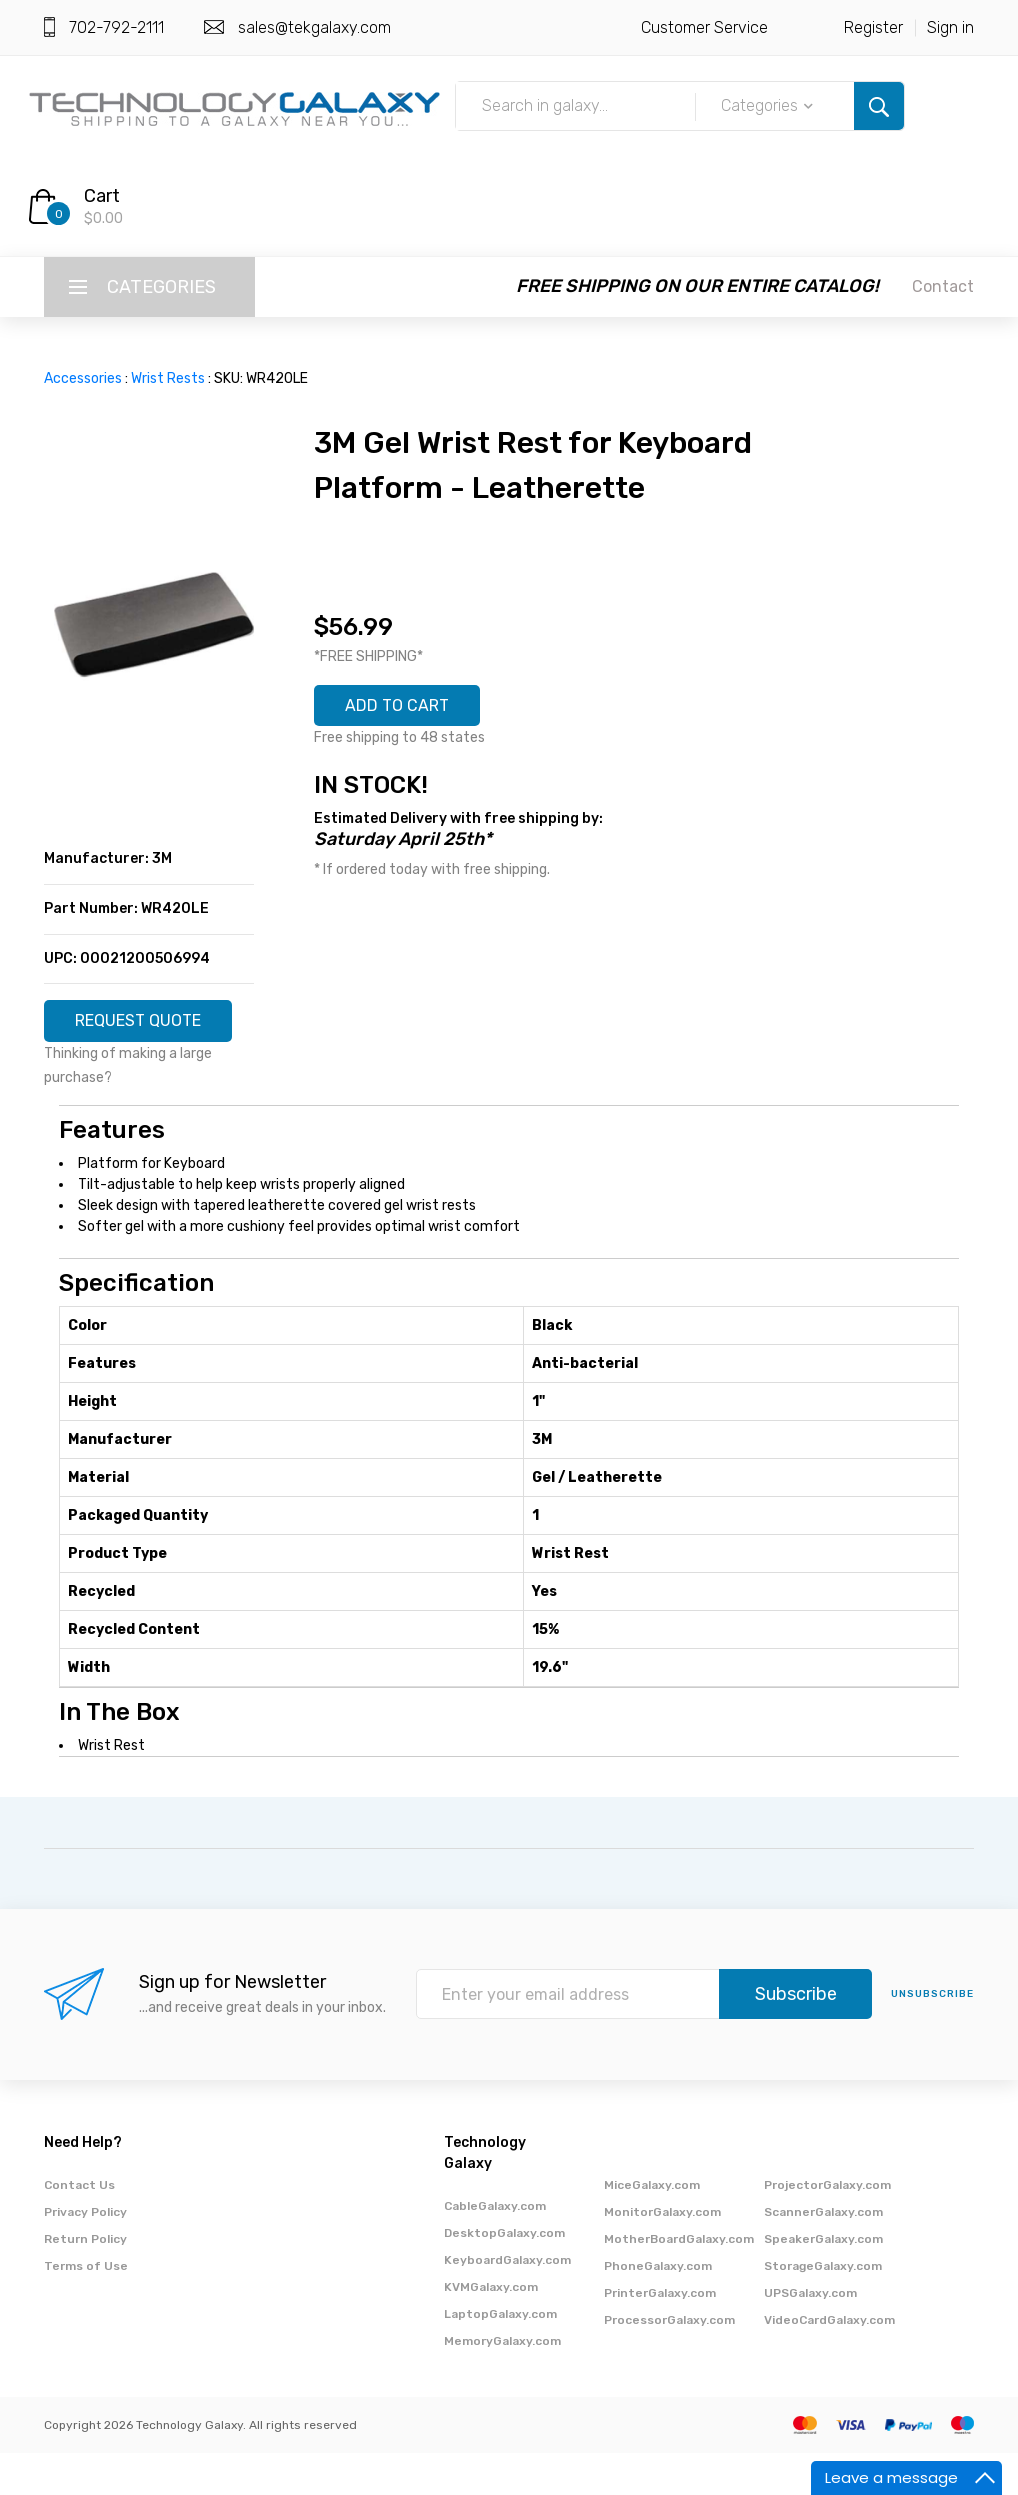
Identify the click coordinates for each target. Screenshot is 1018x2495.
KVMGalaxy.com (491, 2329)
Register (873, 27)
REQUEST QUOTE (149, 1030)
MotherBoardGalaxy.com (679, 2281)
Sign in (950, 27)
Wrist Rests (168, 378)
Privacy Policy (85, 2254)
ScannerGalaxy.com (823, 2254)
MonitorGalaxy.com (662, 2254)
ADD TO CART (408, 709)
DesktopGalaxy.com (504, 2275)
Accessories (83, 378)
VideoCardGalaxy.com (829, 2362)
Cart (102, 196)
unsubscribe (932, 2037)
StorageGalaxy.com (823, 2308)
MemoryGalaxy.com (502, 2383)
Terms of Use (86, 2308)
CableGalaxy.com (495, 2248)
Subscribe (796, 2037)
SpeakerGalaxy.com (823, 2281)
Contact (943, 286)
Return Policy (85, 2281)
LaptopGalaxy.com (500, 2356)
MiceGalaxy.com (652, 2227)
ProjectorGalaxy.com (827, 2227)
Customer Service (704, 27)
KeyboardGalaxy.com (507, 2302)
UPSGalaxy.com (810, 2335)
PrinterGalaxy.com (660, 2335)
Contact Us (79, 2227)
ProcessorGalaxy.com (669, 2362)
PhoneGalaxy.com (658, 2308)
